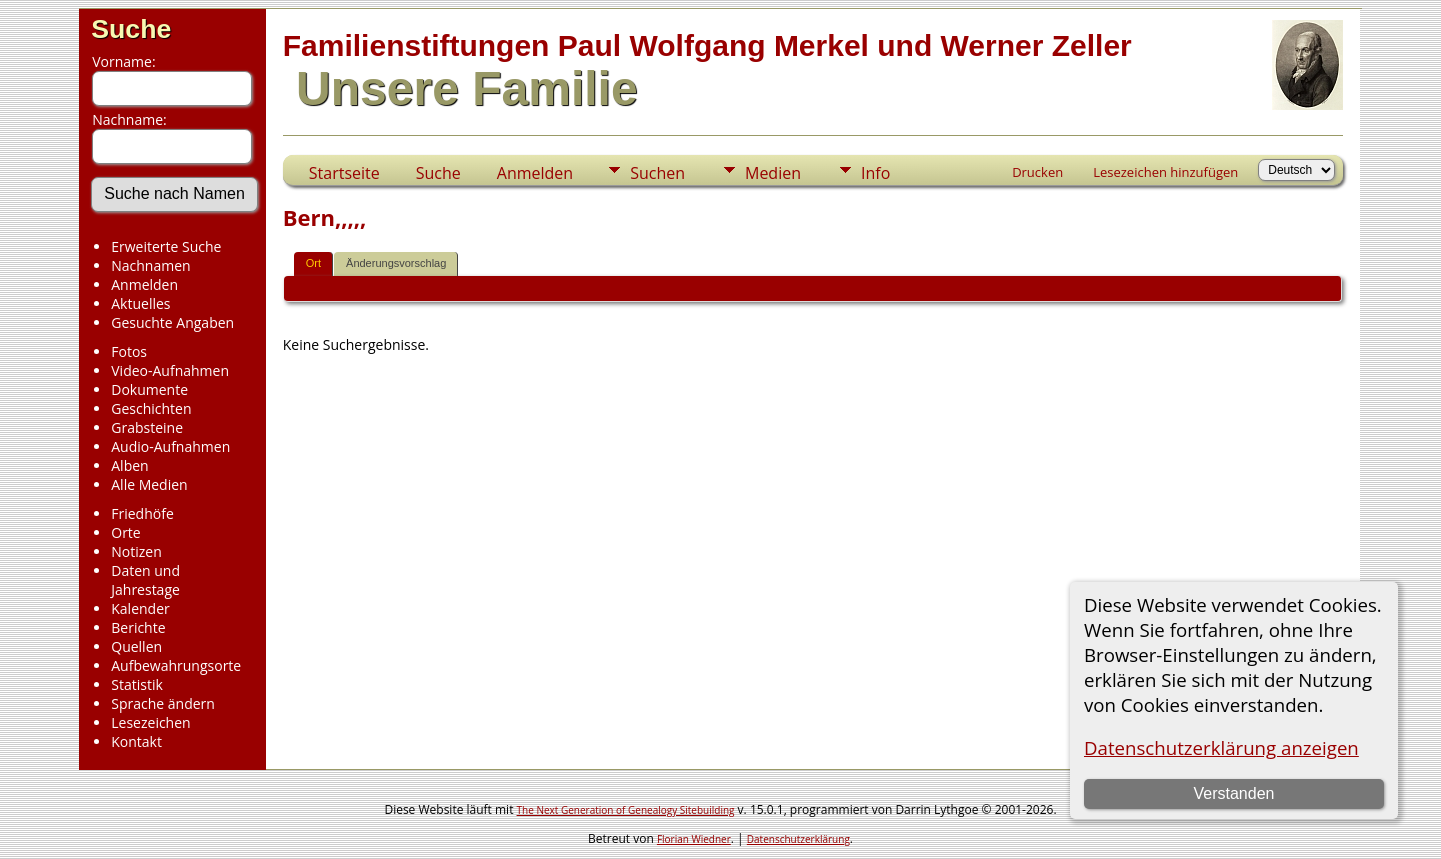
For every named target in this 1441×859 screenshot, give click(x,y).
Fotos (129, 351)
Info (875, 173)
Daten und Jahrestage (145, 580)
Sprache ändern (163, 703)
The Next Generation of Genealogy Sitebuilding (626, 810)
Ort (313, 263)
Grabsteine (147, 427)
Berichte (138, 627)
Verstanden (1233, 793)
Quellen (136, 646)
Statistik (137, 684)
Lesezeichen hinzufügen (1165, 172)
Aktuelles (140, 303)
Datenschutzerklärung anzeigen (1221, 747)
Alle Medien (149, 484)
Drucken (1037, 172)
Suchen (657, 173)
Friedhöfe (142, 513)
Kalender (140, 608)
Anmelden (144, 284)
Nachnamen (150, 265)
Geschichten (151, 408)
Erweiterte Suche (166, 246)
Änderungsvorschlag (396, 263)
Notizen (136, 551)
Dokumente (149, 389)
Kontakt (136, 741)
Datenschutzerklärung (798, 839)
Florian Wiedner (694, 839)
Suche (131, 29)
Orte (125, 532)
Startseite (344, 173)
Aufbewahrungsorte (176, 665)
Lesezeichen (150, 722)
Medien (773, 173)
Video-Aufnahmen (170, 370)
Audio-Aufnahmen (170, 446)
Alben (129, 465)
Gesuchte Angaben (172, 322)
